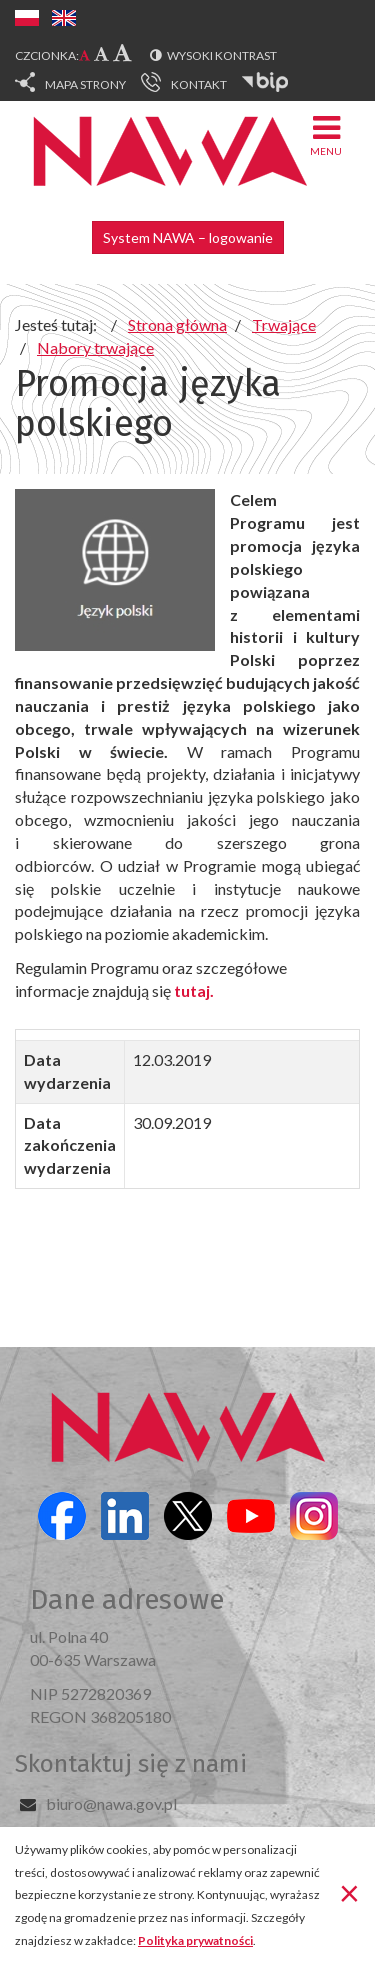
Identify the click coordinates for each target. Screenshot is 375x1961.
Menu (326, 134)
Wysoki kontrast (222, 55)
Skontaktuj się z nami (131, 1764)
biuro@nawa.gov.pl (111, 1803)
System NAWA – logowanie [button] (188, 237)
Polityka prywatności (195, 1940)
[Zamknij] (349, 1892)
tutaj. (194, 990)
